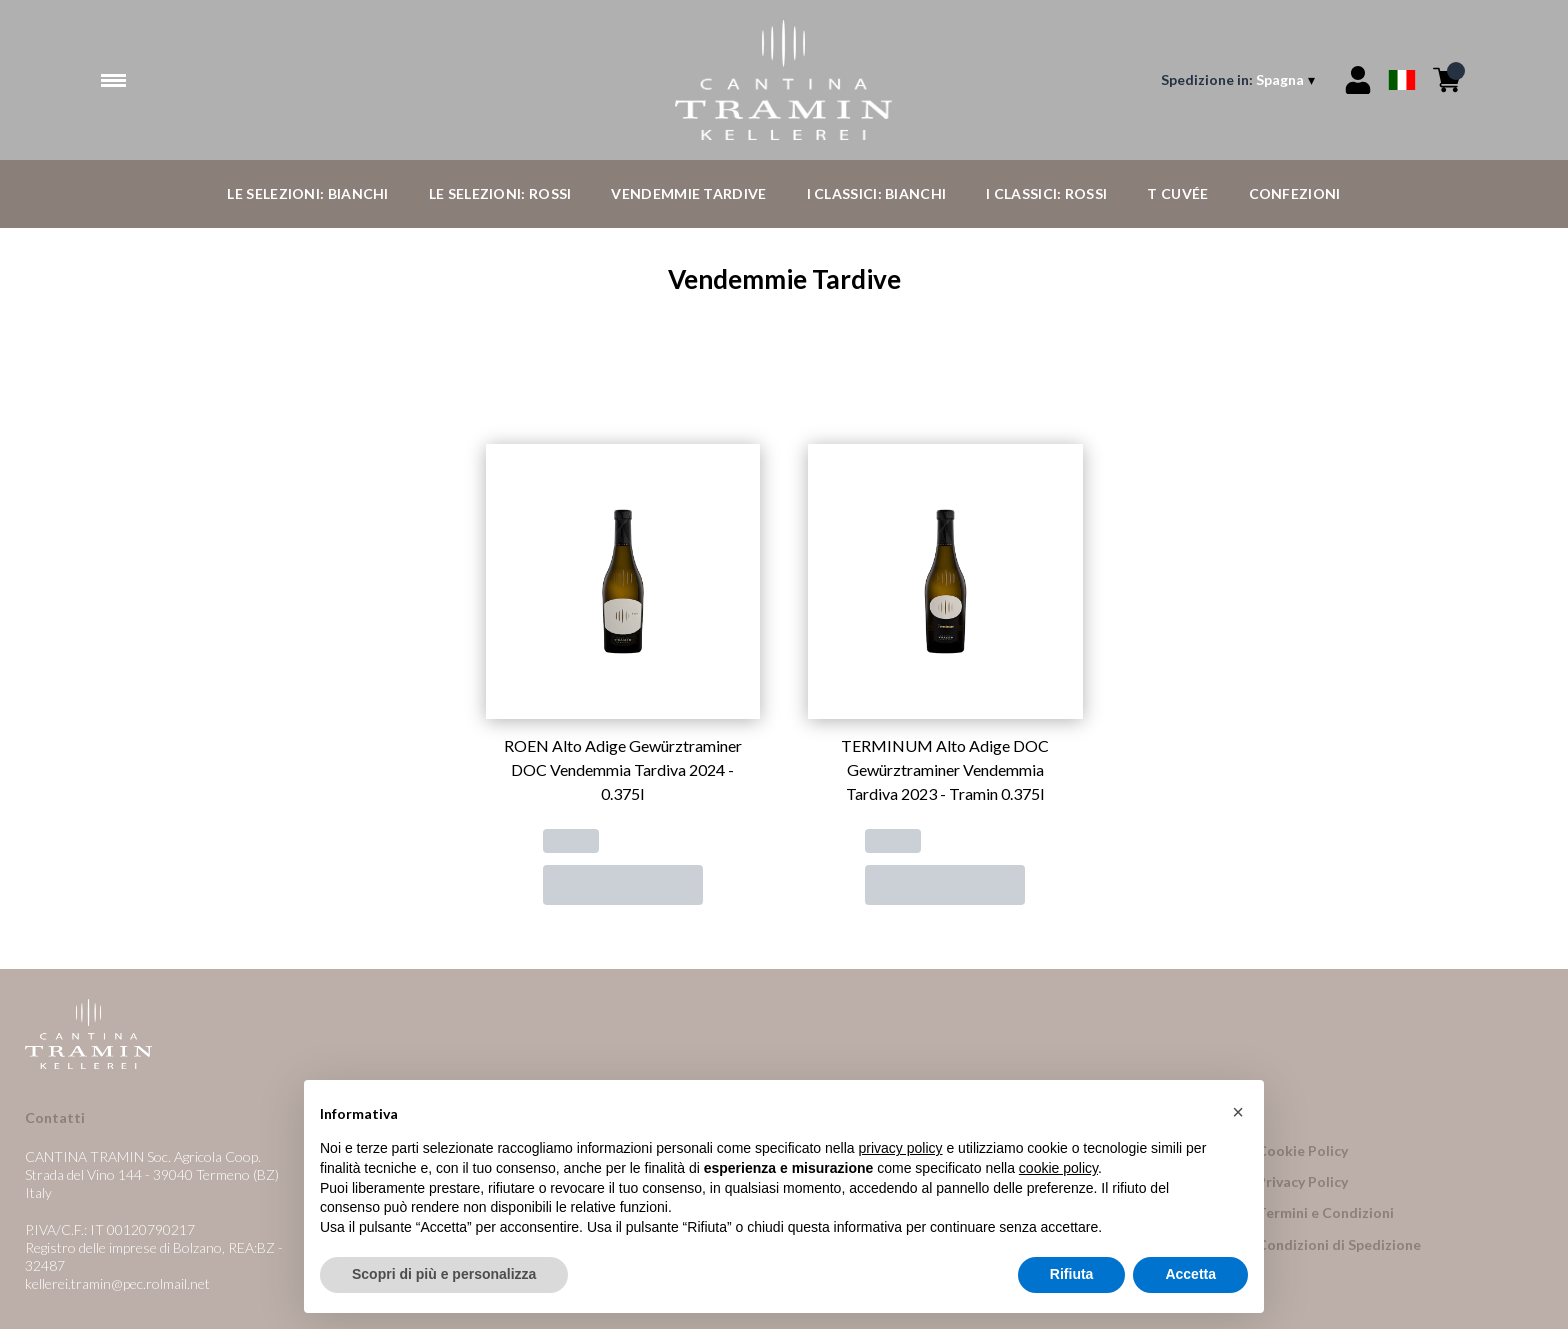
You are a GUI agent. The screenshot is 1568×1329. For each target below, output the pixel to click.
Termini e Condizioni (1325, 1212)
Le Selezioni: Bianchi (307, 193)
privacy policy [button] (901, 1151)
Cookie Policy (1302, 1150)
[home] (783, 80)
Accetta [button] (1190, 1277)
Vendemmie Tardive (688, 193)
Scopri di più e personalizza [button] (444, 1277)
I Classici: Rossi (1046, 193)
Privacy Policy (1302, 1181)
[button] (1238, 1115)
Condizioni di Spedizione (1339, 1244)
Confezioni (1295, 193)
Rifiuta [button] (1072, 1277)
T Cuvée (1177, 193)
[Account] (1358, 80)
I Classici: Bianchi (877, 193)
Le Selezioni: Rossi (500, 193)
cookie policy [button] (1058, 1171)
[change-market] (1240, 80)
